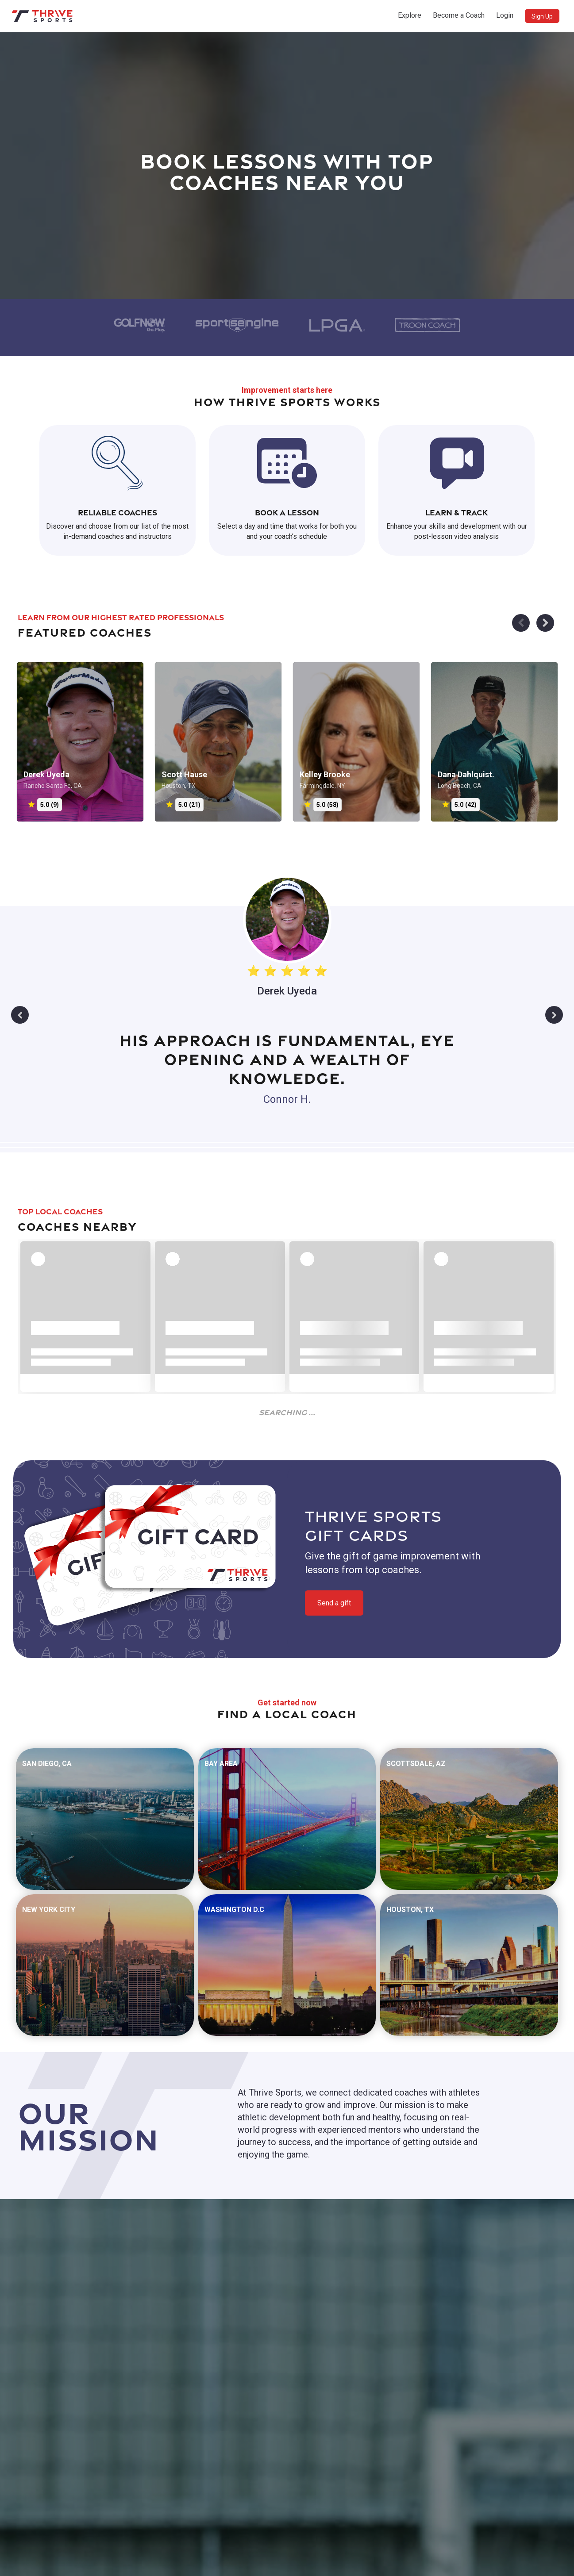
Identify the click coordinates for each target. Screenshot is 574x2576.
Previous (20, 1015)
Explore (409, 15)
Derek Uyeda (287, 991)
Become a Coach (459, 15)
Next (554, 1015)
